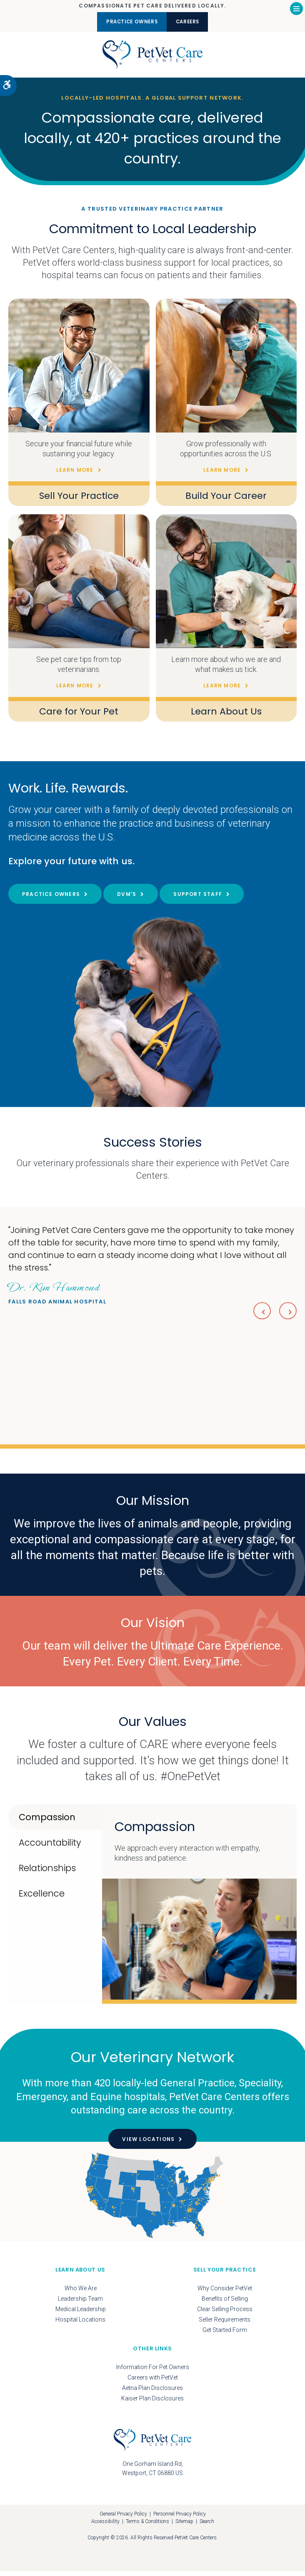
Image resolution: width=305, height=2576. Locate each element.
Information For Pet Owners (152, 2372)
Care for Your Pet (79, 716)
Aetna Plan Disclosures (152, 2393)
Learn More (75, 474)
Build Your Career (226, 500)
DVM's (126, 899)
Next (287, 1315)
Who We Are (81, 2293)
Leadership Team (80, 2303)
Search (207, 2527)
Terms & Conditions (147, 2527)
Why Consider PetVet (225, 2293)
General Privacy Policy (123, 2519)
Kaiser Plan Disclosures (152, 2403)
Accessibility (105, 2527)
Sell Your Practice (79, 500)
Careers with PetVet (153, 2382)
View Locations (148, 2144)
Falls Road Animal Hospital (57, 1297)
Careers (195, 21)
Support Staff (197, 899)
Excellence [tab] (42, 1898)
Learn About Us (226, 716)
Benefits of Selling (225, 2303)
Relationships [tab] (47, 1873)
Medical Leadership (80, 2314)
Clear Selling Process (224, 2314)
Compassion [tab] (47, 1822)
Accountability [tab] (50, 1847)
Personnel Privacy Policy (179, 2519)
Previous (258, 1315)
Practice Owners (126, 21)
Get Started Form (224, 2335)
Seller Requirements (224, 2324)
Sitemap (184, 2527)
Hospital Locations (80, 2324)
